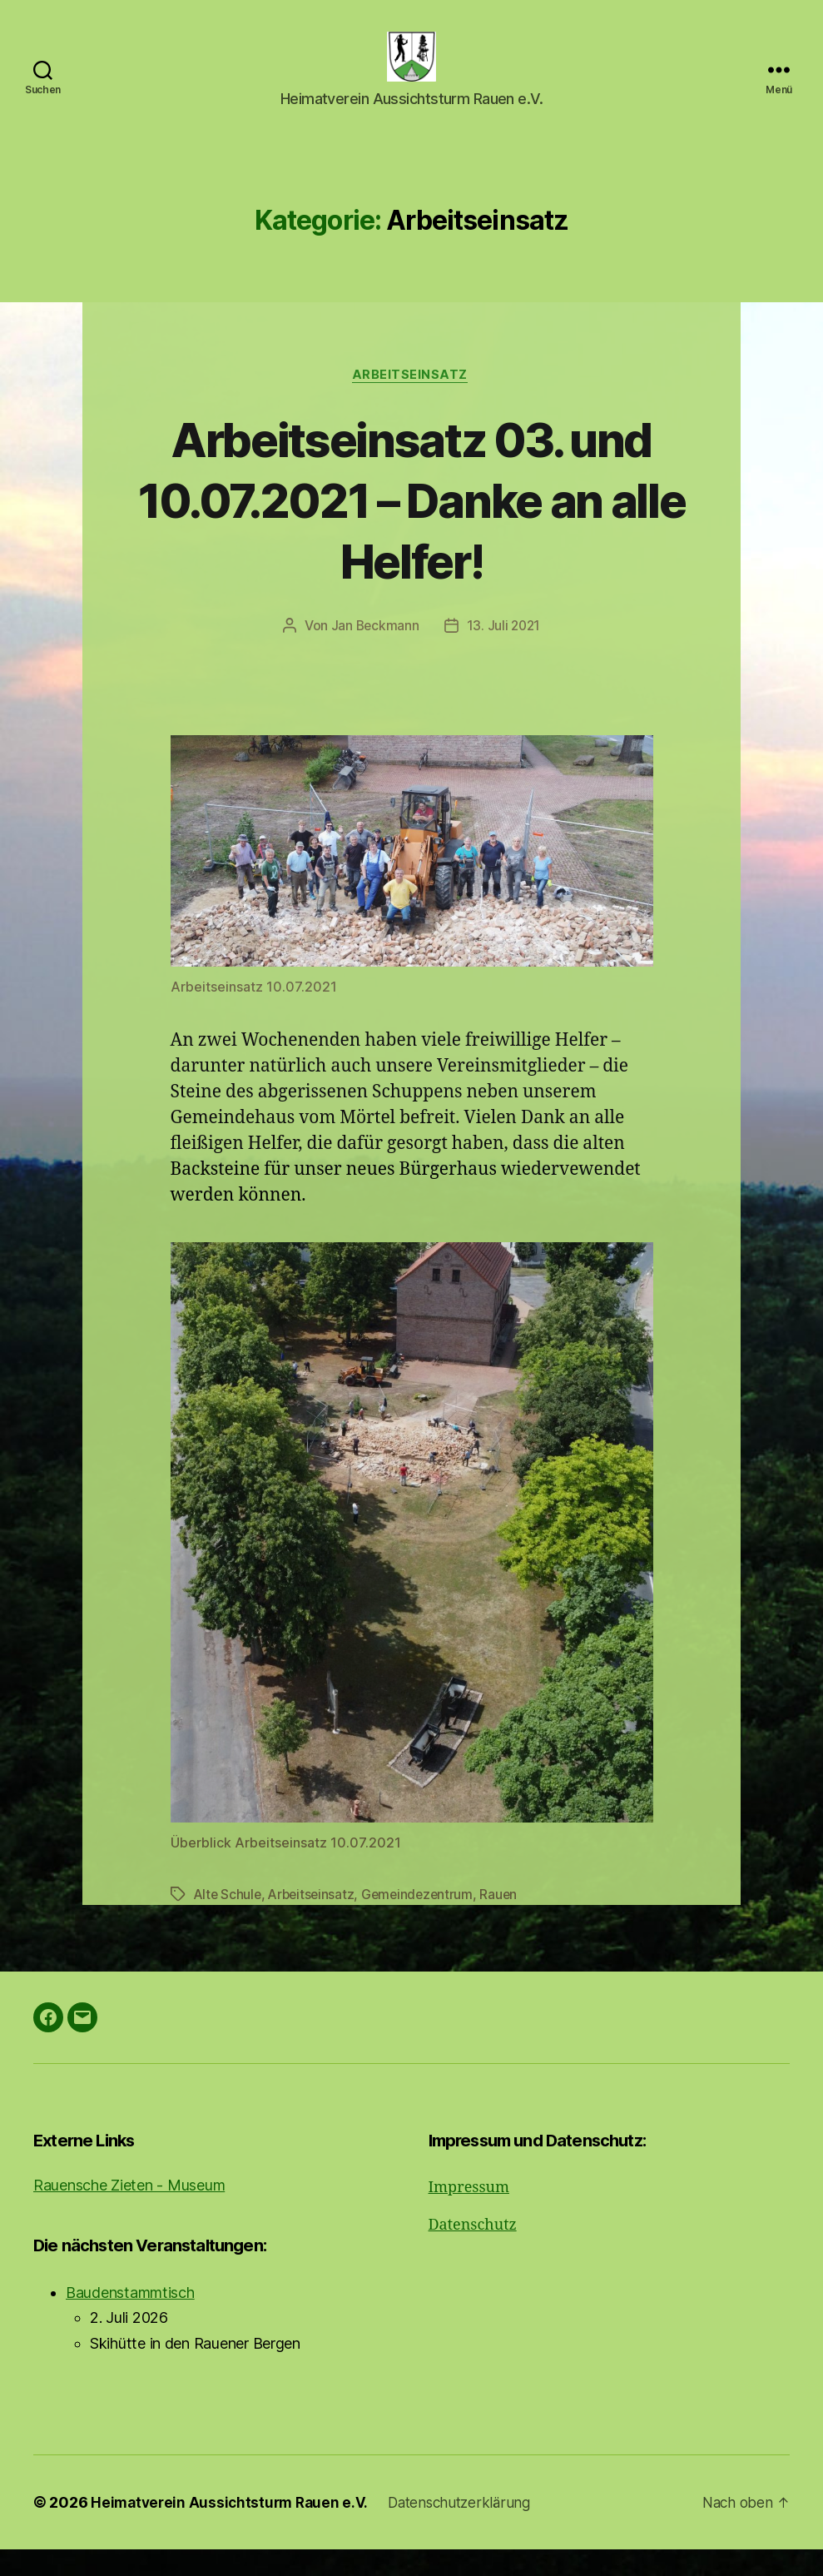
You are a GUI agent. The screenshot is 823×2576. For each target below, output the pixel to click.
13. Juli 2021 (504, 652)
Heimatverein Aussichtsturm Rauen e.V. (233, 2529)
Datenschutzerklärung (469, 2529)
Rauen (507, 1921)
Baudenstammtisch (130, 2319)
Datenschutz (473, 2251)
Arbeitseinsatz (412, 401)
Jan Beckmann (374, 652)
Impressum (469, 2214)
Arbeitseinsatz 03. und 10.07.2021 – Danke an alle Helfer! (411, 526)
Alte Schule (229, 1921)
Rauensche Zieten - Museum (129, 2211)
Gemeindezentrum (424, 1921)
